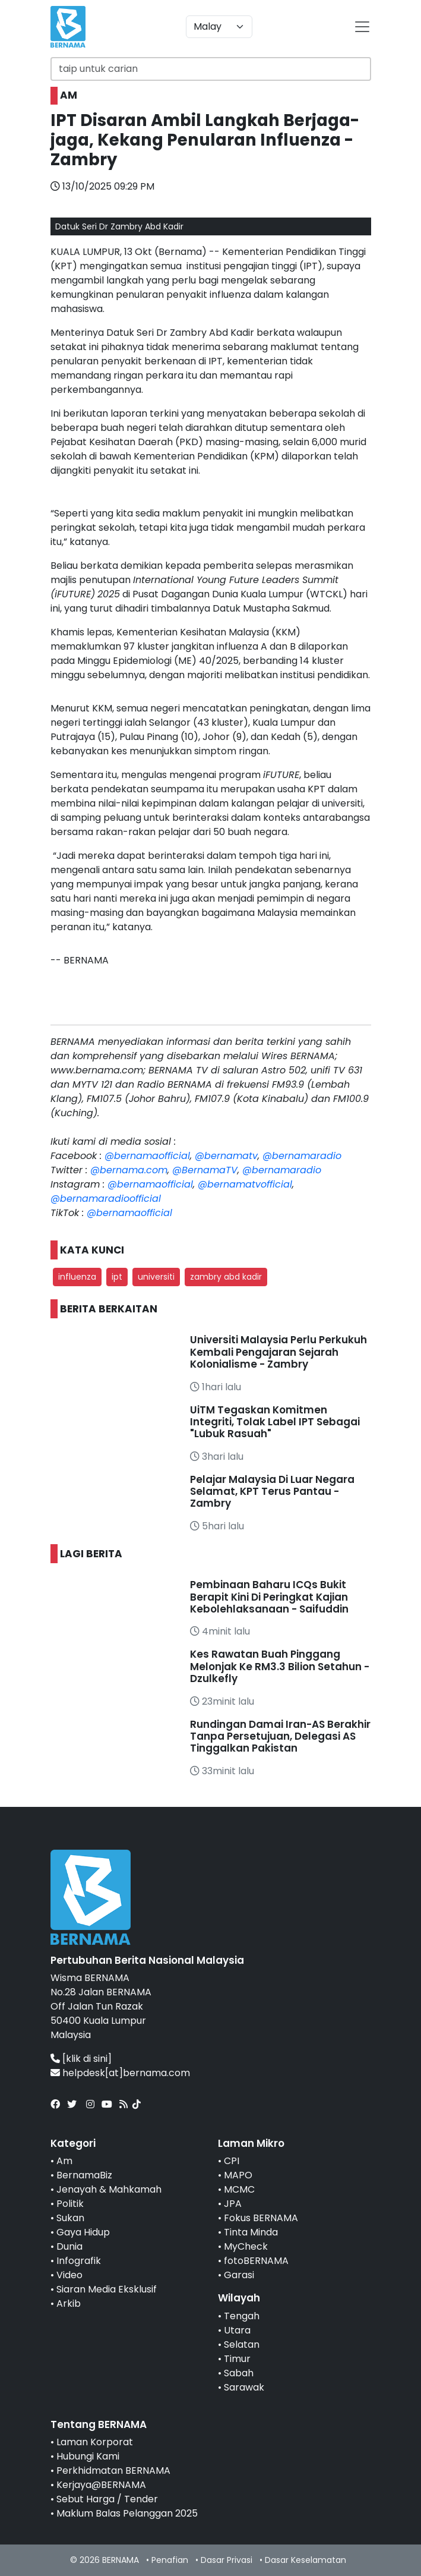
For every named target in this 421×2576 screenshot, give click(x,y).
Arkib (68, 2303)
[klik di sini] (87, 2058)
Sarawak (244, 2387)
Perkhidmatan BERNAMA (113, 2470)
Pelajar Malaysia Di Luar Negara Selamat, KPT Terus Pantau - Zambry (272, 1491)
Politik (70, 2203)
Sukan (70, 2218)
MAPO (238, 2175)
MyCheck (246, 2246)
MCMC (239, 2189)
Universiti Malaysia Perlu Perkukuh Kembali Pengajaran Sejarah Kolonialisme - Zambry (278, 1352)
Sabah (239, 2373)
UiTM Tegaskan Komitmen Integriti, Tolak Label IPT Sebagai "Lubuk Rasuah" (275, 1422)
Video (69, 2275)
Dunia (69, 2246)
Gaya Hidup (83, 2232)
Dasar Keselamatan (305, 2560)
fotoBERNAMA (256, 2261)
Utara (237, 2330)
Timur (237, 2359)
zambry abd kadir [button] (226, 1277)
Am (64, 2161)
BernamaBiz (84, 2175)
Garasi (239, 2275)
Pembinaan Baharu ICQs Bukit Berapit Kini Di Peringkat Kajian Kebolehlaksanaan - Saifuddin (269, 1596)
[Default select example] (219, 26)
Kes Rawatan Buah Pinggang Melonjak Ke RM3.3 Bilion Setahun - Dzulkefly (279, 1666)
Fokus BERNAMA (261, 2218)
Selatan (241, 2344)
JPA (233, 2203)
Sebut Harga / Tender (107, 2499)
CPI (231, 2161)
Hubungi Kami (87, 2456)
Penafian (169, 2560)
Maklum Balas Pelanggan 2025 (127, 2513)
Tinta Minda (251, 2232)
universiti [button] (156, 1277)
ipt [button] (117, 1277)
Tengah (241, 2316)
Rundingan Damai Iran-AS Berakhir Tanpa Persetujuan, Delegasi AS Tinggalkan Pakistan (280, 1736)
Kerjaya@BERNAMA (101, 2485)
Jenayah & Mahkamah (109, 2189)
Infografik (78, 2261)
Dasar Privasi (226, 2560)
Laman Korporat (94, 2442)
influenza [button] (77, 1277)
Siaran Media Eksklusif (106, 2289)
